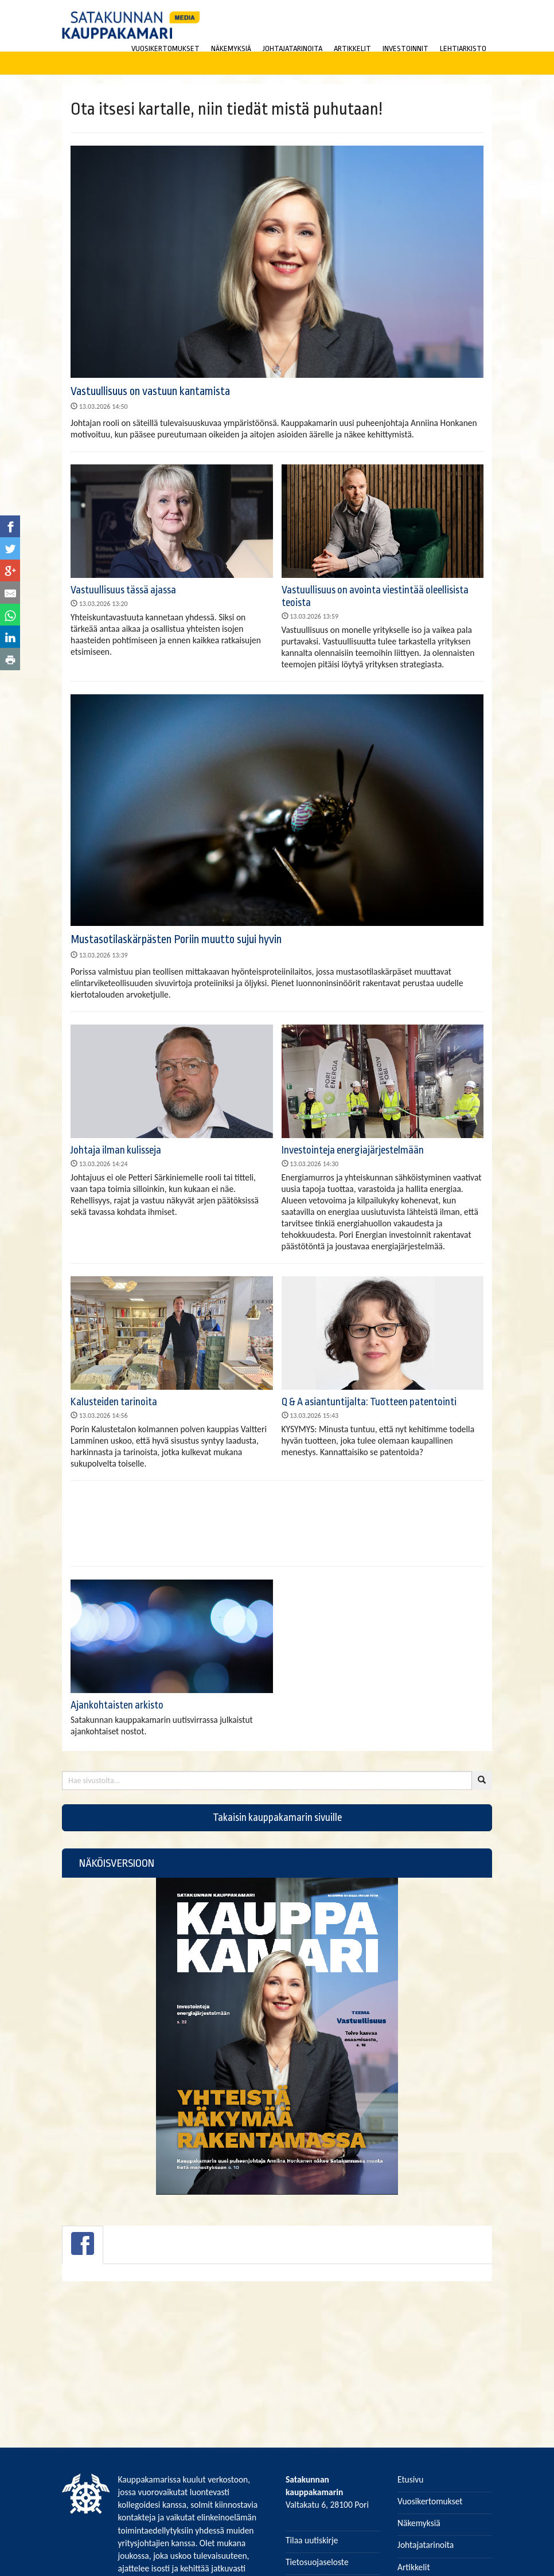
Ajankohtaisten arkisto (117, 1710)
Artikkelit (413, 2567)
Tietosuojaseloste (317, 2562)
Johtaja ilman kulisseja (116, 1150)
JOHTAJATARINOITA (292, 48)
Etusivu (410, 2479)
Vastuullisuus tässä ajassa (123, 590)
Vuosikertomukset (430, 2501)
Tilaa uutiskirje (312, 2540)
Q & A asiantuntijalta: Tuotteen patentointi (369, 1402)
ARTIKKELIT (352, 48)
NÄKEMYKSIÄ (231, 48)
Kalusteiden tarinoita (114, 1402)
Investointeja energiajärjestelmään (353, 1150)
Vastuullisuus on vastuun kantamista (150, 391)
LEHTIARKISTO (463, 48)
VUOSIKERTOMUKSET (165, 48)
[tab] (82, 2250)
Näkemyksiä (418, 2523)
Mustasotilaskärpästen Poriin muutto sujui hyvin (176, 939)
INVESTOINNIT (405, 48)
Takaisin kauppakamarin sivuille (277, 1822)
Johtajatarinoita (425, 2544)
